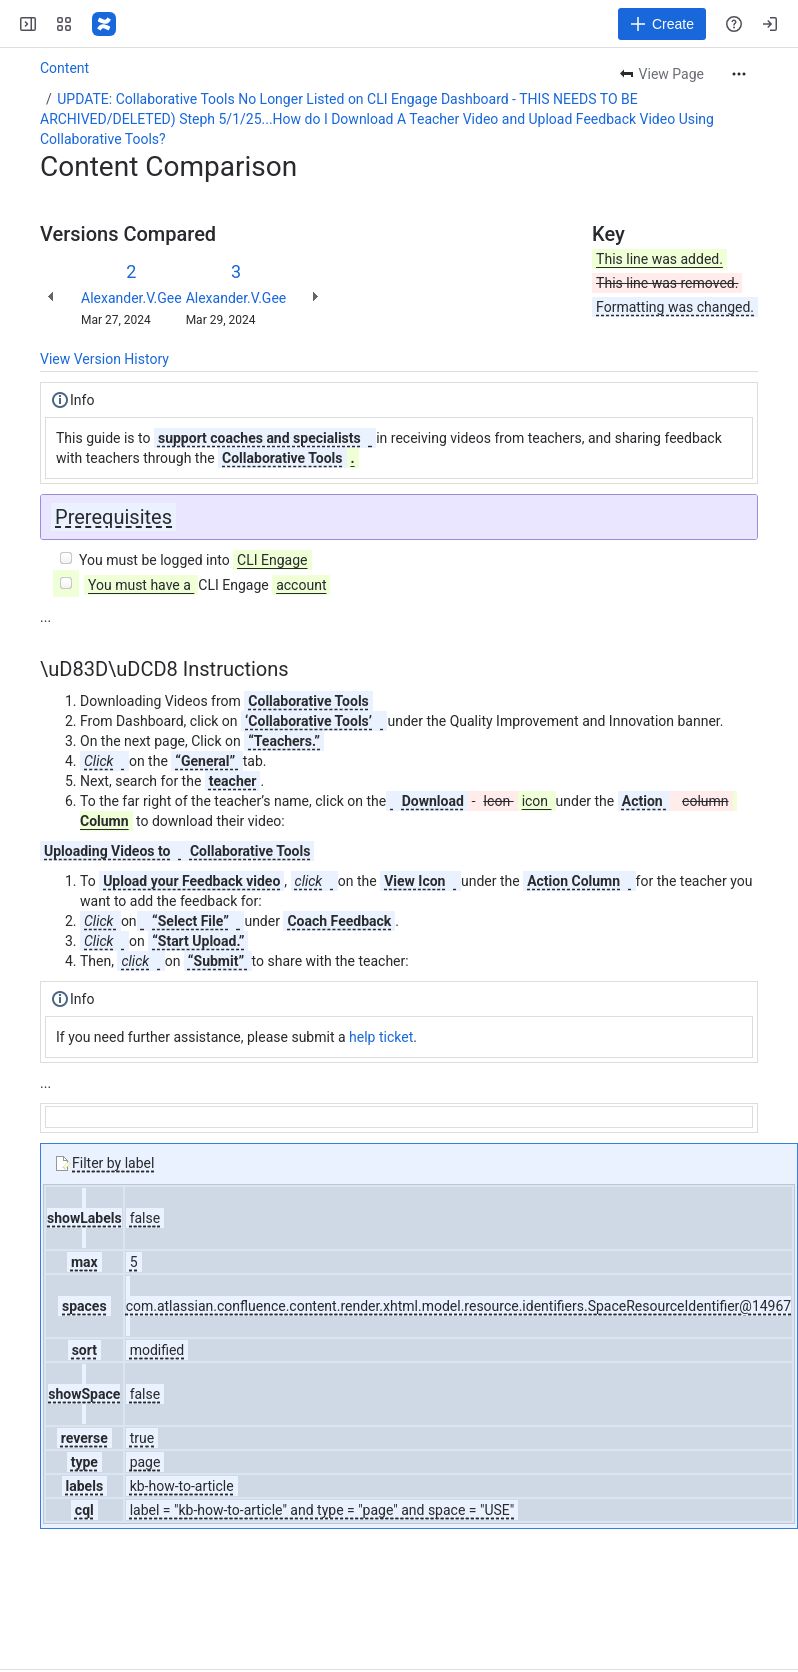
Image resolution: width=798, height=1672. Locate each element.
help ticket (381, 1037)
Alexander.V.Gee (131, 298)
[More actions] (739, 74)
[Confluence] (104, 24)
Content (64, 68)
